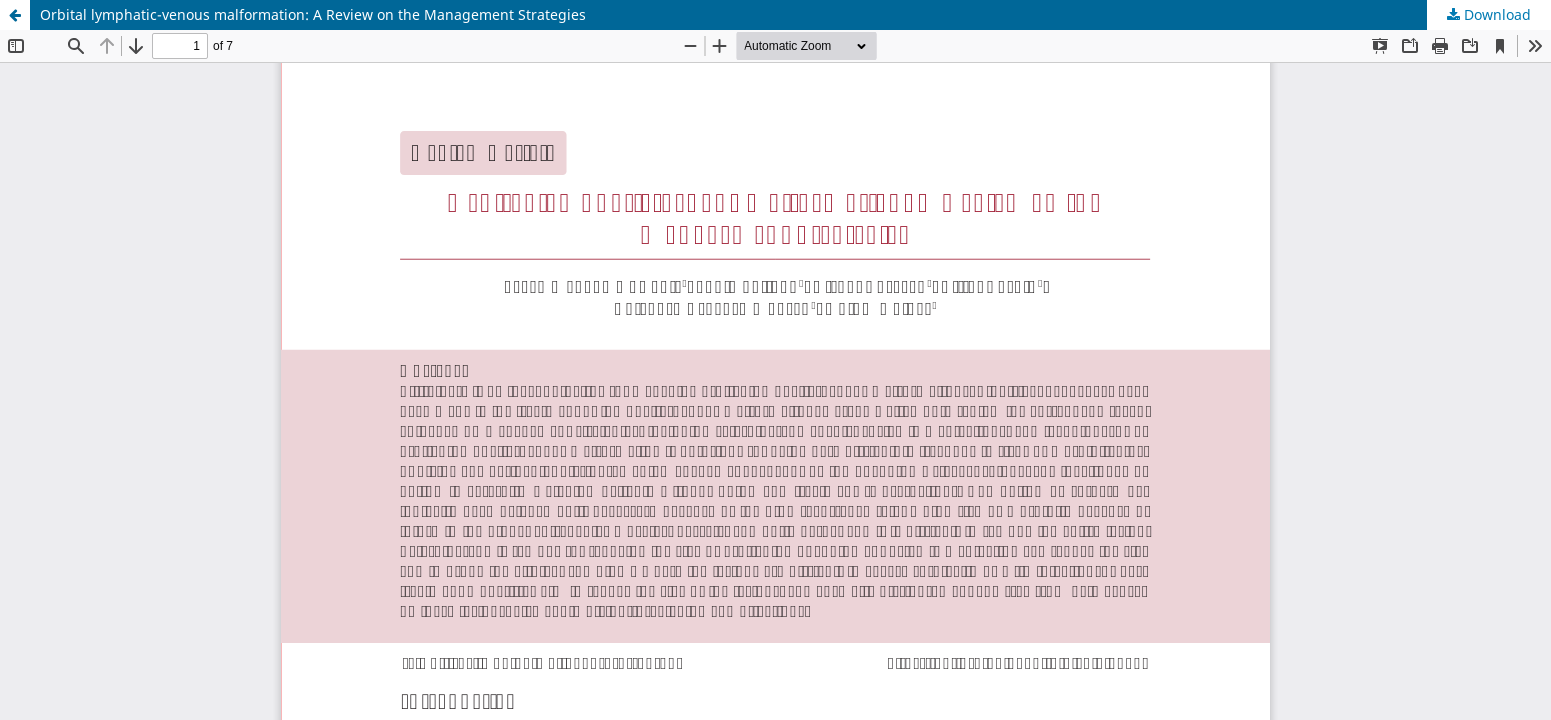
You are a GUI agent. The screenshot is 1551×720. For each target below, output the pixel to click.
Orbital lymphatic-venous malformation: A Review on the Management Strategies (313, 14)
